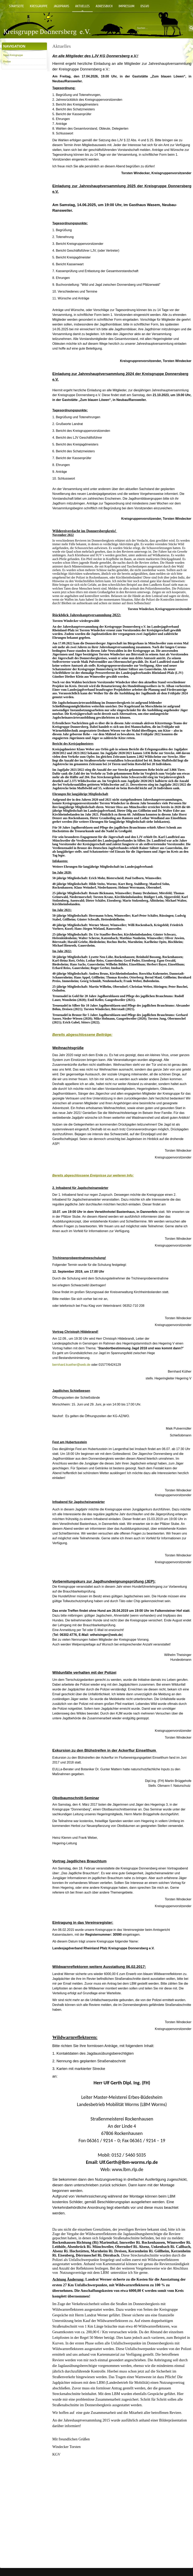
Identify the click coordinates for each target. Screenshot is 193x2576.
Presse (7, 61)
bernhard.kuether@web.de (71, 1364)
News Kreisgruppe (13, 55)
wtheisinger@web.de (106, 1634)
